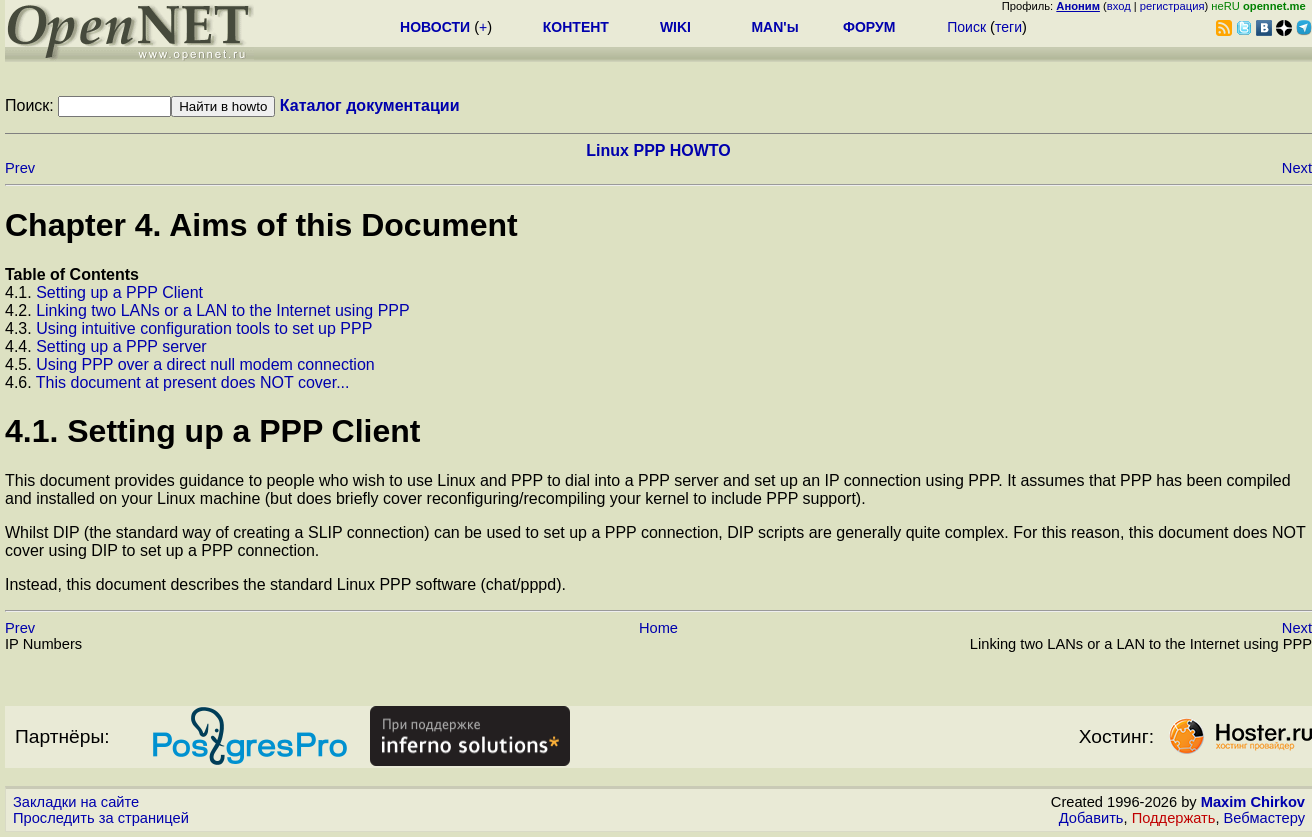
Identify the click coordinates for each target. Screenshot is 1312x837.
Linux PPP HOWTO (658, 150)
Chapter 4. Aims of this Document (261, 225)
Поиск (966, 27)
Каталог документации (370, 105)
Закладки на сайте (76, 802)
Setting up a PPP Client (119, 292)
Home (658, 628)
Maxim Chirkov (1253, 802)
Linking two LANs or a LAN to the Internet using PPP (223, 310)
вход (1119, 6)
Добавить (1091, 818)
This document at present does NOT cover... (193, 382)
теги (1008, 27)
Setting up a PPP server (121, 346)
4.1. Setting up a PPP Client (213, 431)
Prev (20, 168)
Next (1297, 168)
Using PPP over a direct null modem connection (205, 364)
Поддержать (1174, 818)
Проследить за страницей (101, 818)
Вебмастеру (1264, 818)
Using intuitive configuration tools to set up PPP (204, 328)
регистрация (1172, 6)
